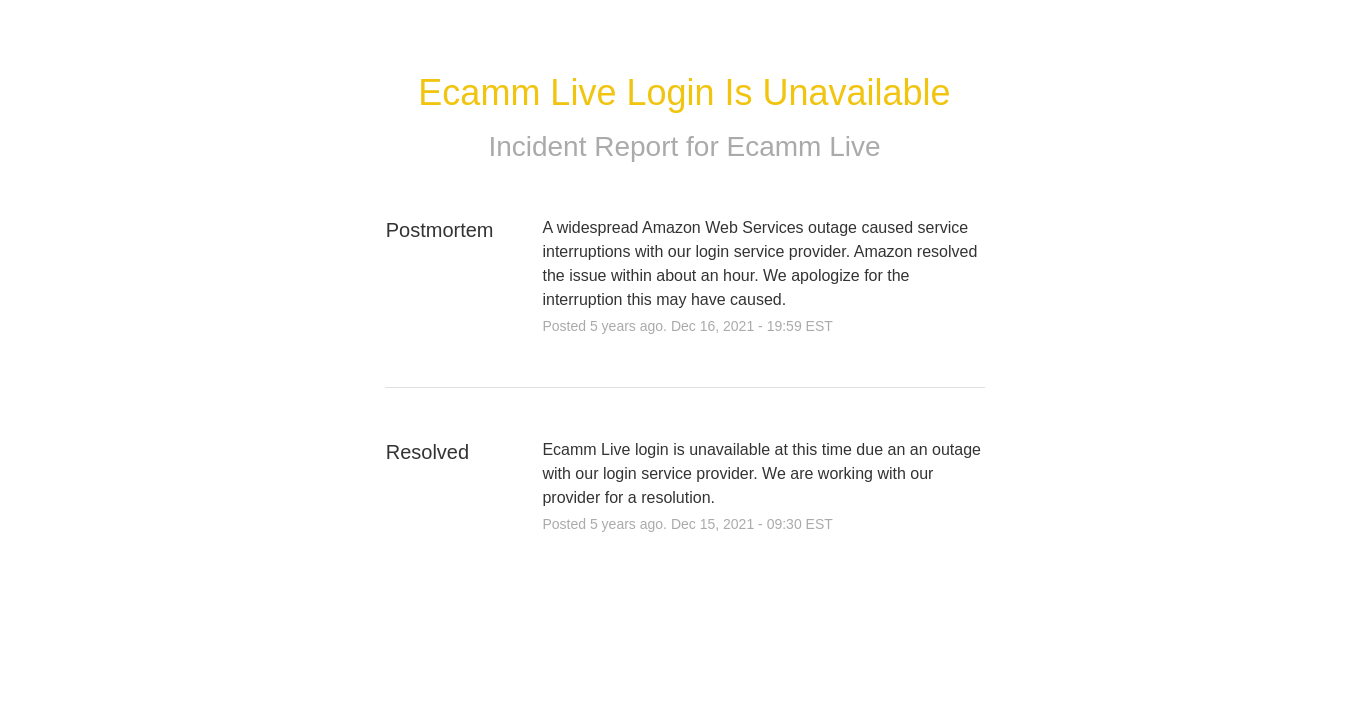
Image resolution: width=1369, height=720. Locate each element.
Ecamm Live (804, 146)
